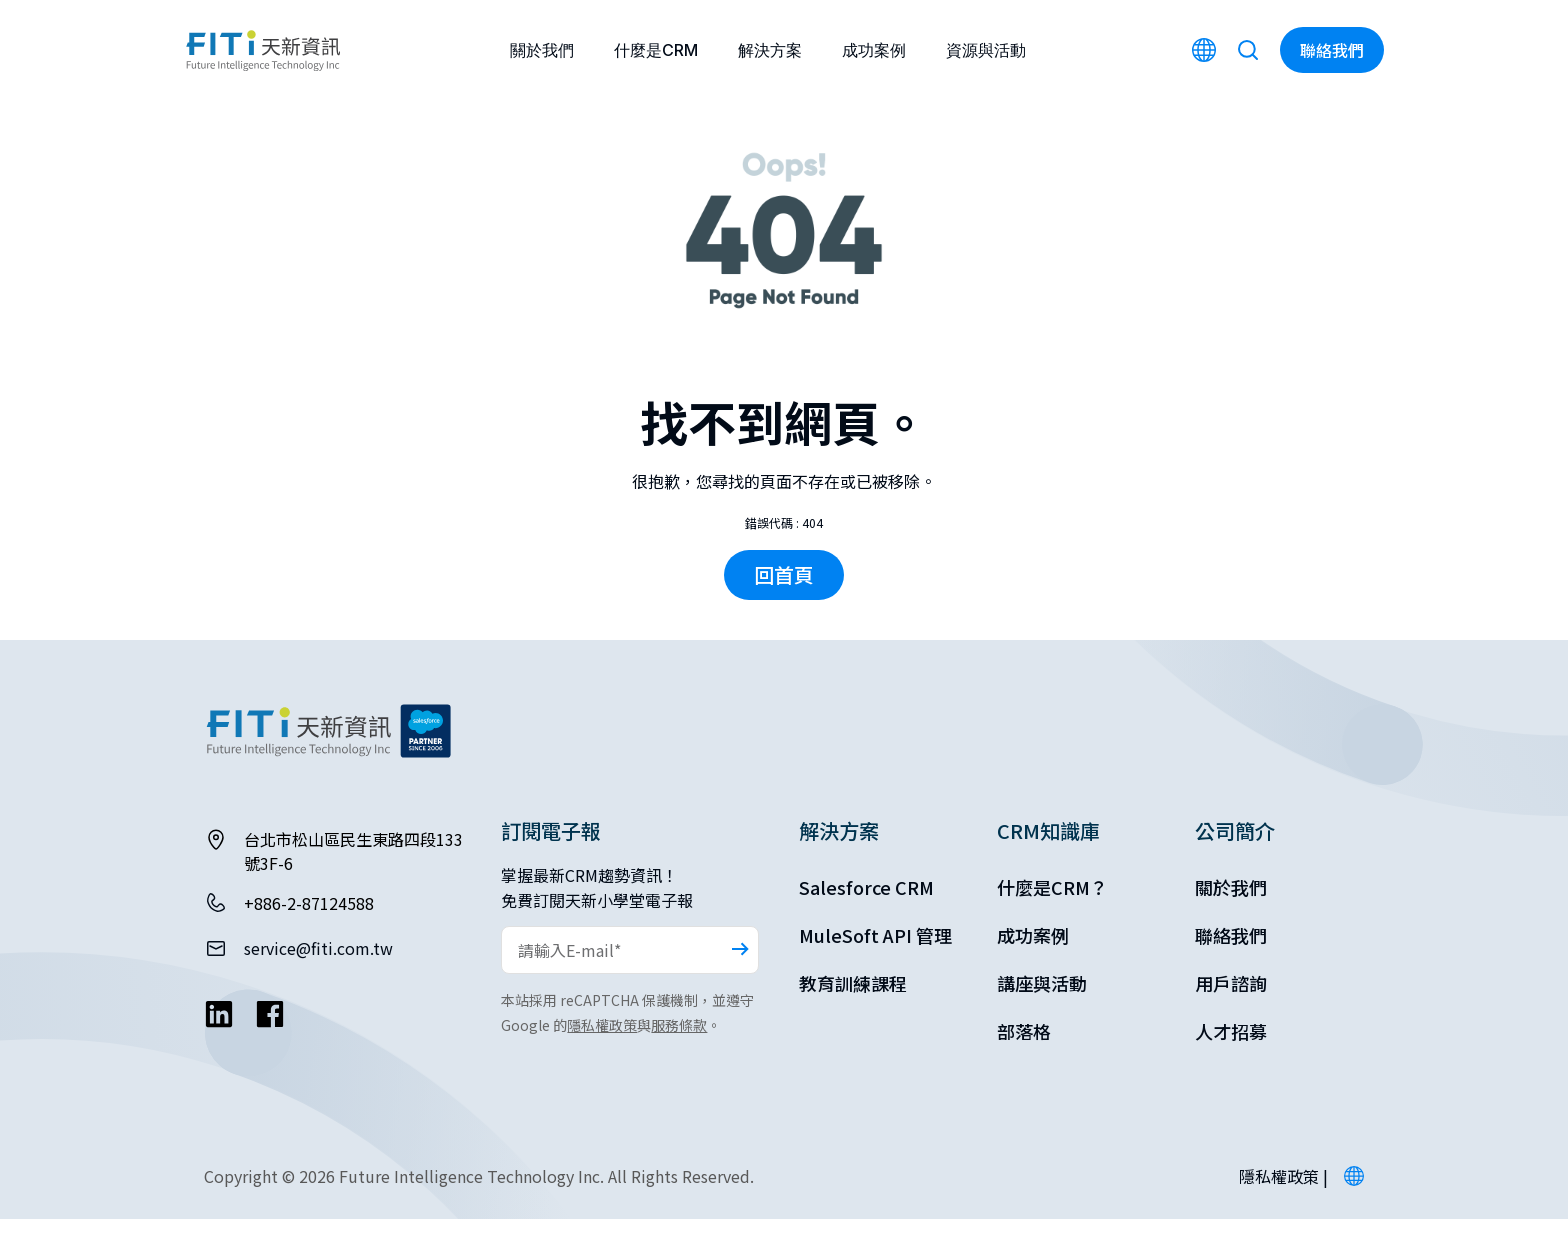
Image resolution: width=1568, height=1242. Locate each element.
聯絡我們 (1231, 958)
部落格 (1024, 1054)
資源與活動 (986, 50)
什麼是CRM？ (1052, 910)
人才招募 (1231, 1054)
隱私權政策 (602, 1048)
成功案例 (874, 50)
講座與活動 (1042, 1006)
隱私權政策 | (1283, 1199)
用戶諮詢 (1231, 1006)
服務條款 (679, 1048)
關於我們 (542, 50)
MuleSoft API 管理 (875, 958)
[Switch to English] (1204, 50)
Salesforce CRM (866, 910)
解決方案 (770, 50)
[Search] (1248, 50)
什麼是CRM (656, 50)
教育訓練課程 (853, 1006)
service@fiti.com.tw (318, 971)
